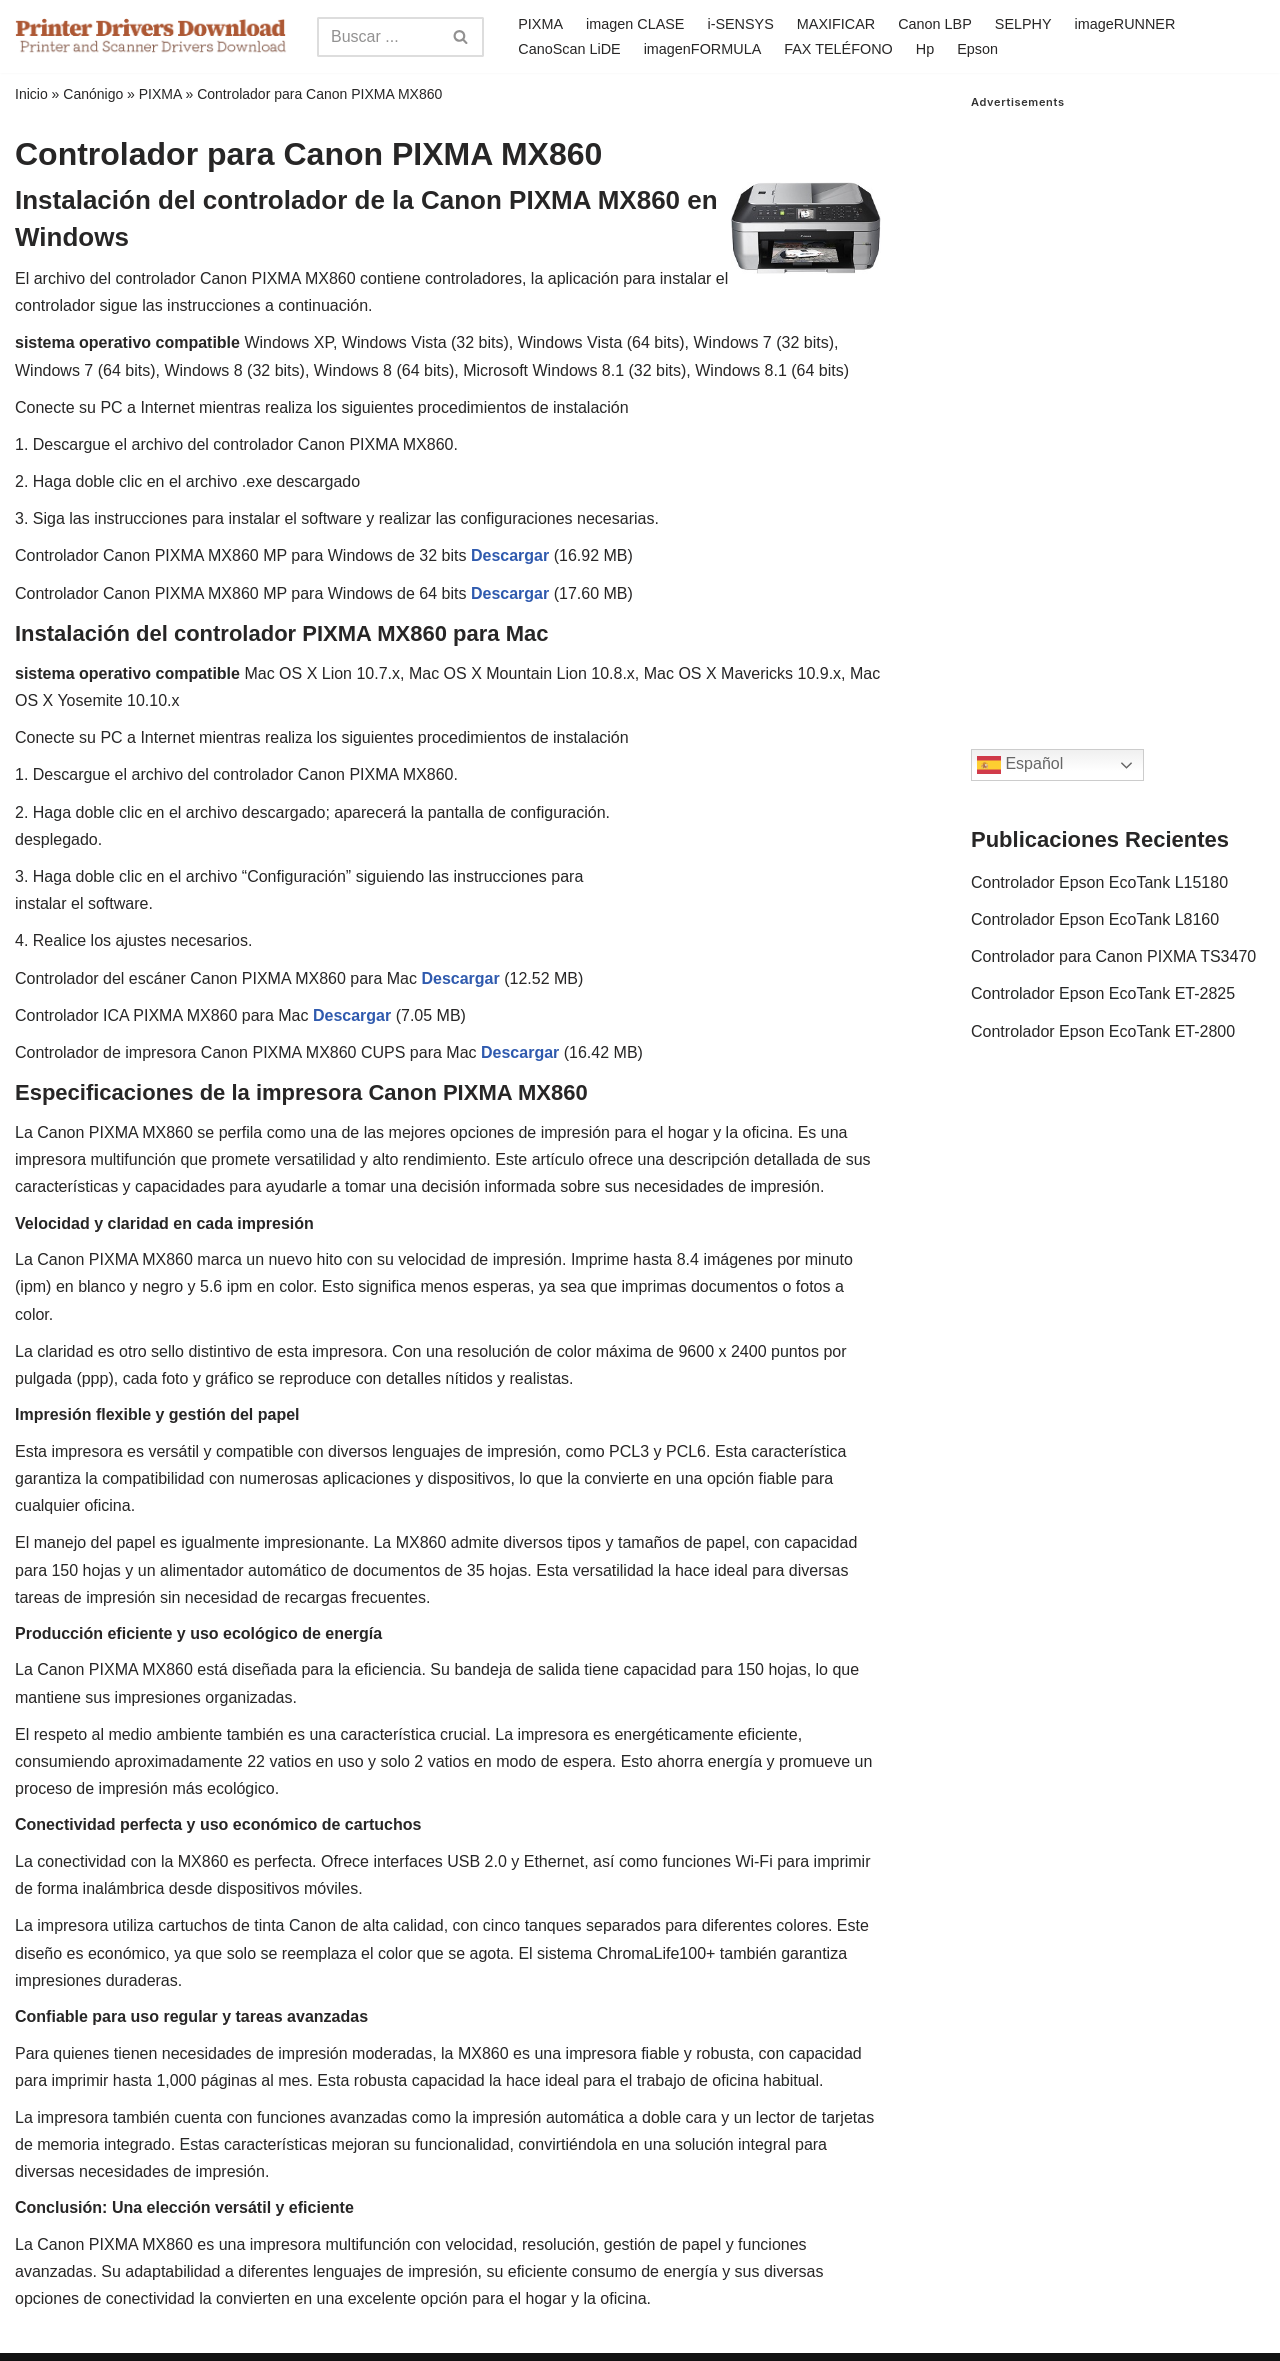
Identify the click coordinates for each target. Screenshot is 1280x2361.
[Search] (378, 37)
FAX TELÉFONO (838, 49)
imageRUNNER (1125, 24)
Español (1020, 765)
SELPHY (1023, 24)
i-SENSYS (740, 24)
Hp (925, 49)
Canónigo (93, 94)
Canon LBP (935, 24)
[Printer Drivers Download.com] (151, 36)
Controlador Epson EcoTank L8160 (1095, 919)
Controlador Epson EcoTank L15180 (1099, 882)
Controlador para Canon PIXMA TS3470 (1113, 956)
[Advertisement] (1118, 409)
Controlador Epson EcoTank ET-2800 (1103, 1031)
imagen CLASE (635, 24)
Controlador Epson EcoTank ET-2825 (1103, 993)
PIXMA (540, 24)
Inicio (31, 94)
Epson (977, 49)
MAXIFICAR (836, 24)
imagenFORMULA (703, 49)
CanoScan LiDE (569, 49)
